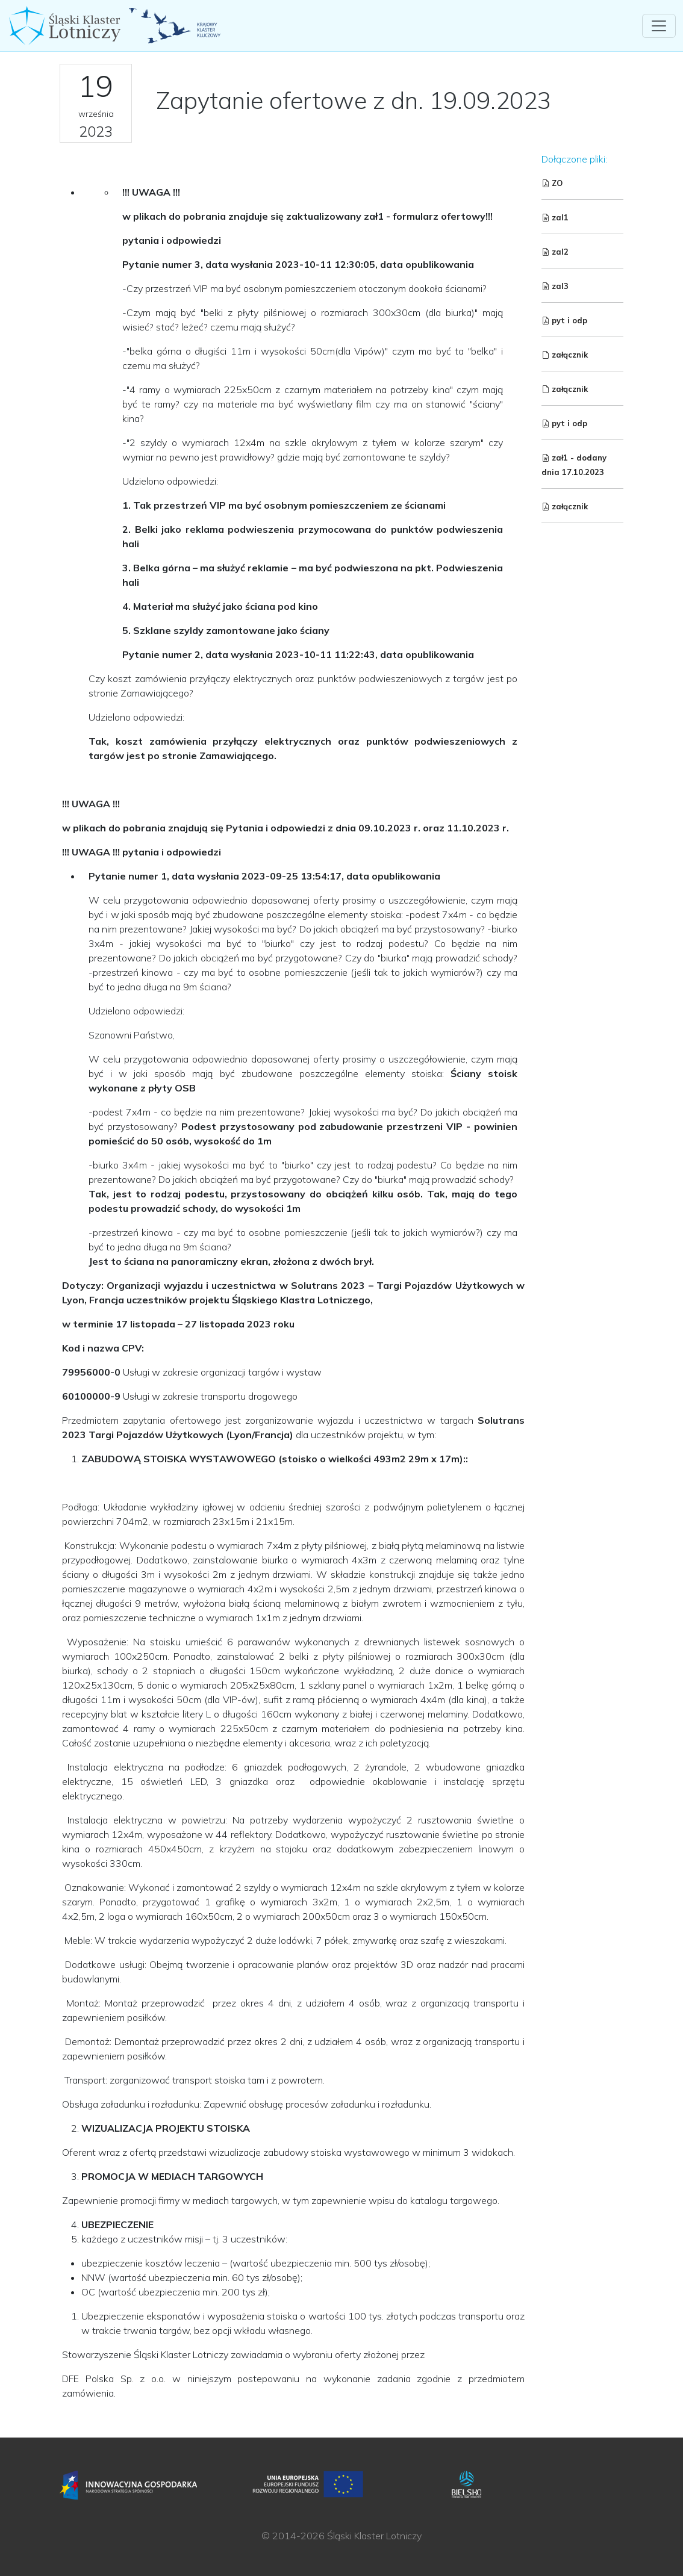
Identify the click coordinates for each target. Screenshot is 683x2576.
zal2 (555, 251)
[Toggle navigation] (659, 26)
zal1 (555, 217)
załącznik (564, 354)
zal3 (555, 286)
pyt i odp (564, 320)
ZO (552, 183)
